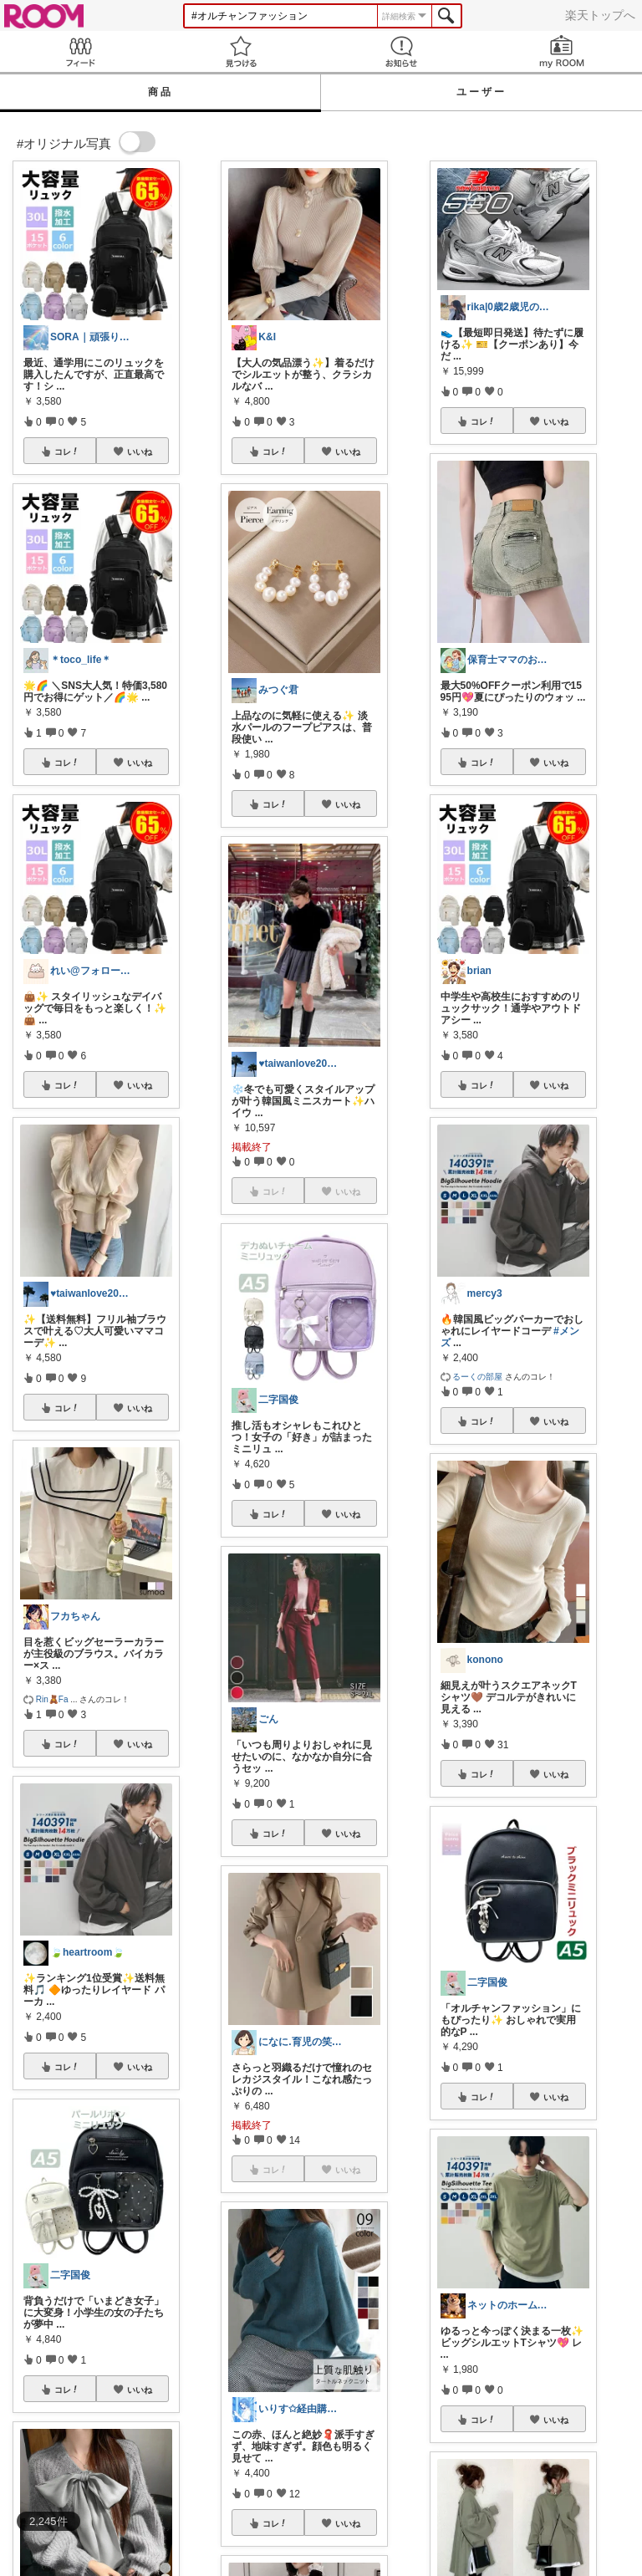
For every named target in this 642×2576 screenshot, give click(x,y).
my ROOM (562, 51)
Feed (80, 51)
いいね (139, 451)
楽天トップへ (600, 15)
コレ (66, 451)
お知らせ (401, 51)
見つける (240, 51)
